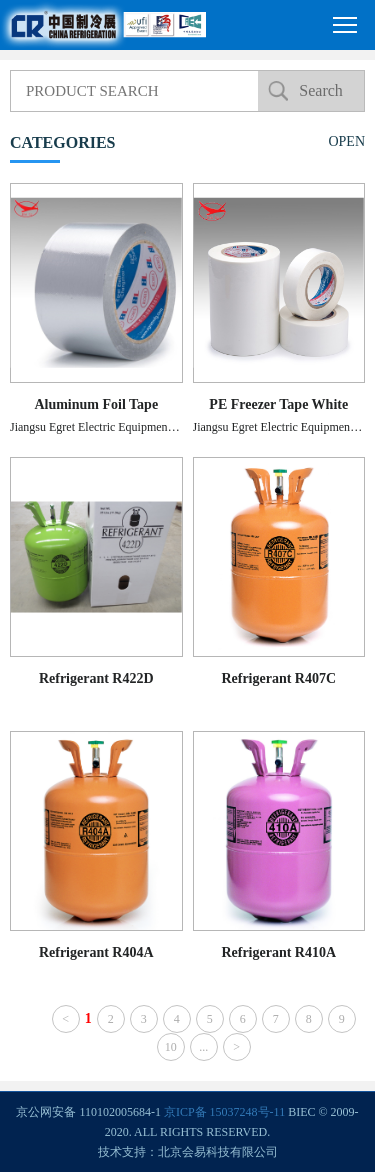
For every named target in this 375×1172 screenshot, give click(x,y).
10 (171, 1047)
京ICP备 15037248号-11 (224, 1112)
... (203, 1047)
